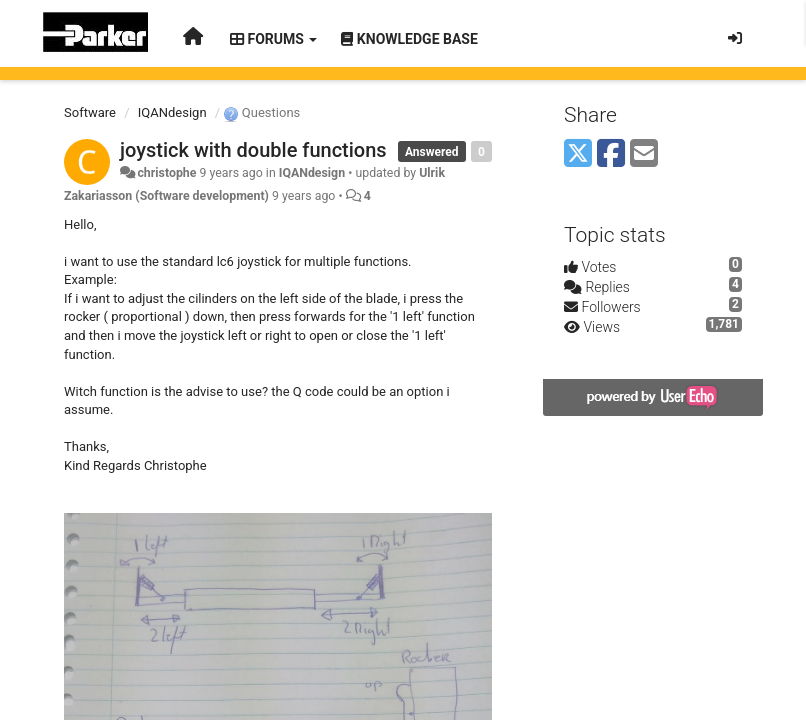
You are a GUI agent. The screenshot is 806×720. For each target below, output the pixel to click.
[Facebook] (611, 154)
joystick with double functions (253, 150)
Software (90, 112)
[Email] (644, 154)
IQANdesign (172, 112)
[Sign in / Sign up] (735, 38)
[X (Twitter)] (578, 154)
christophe (166, 173)
